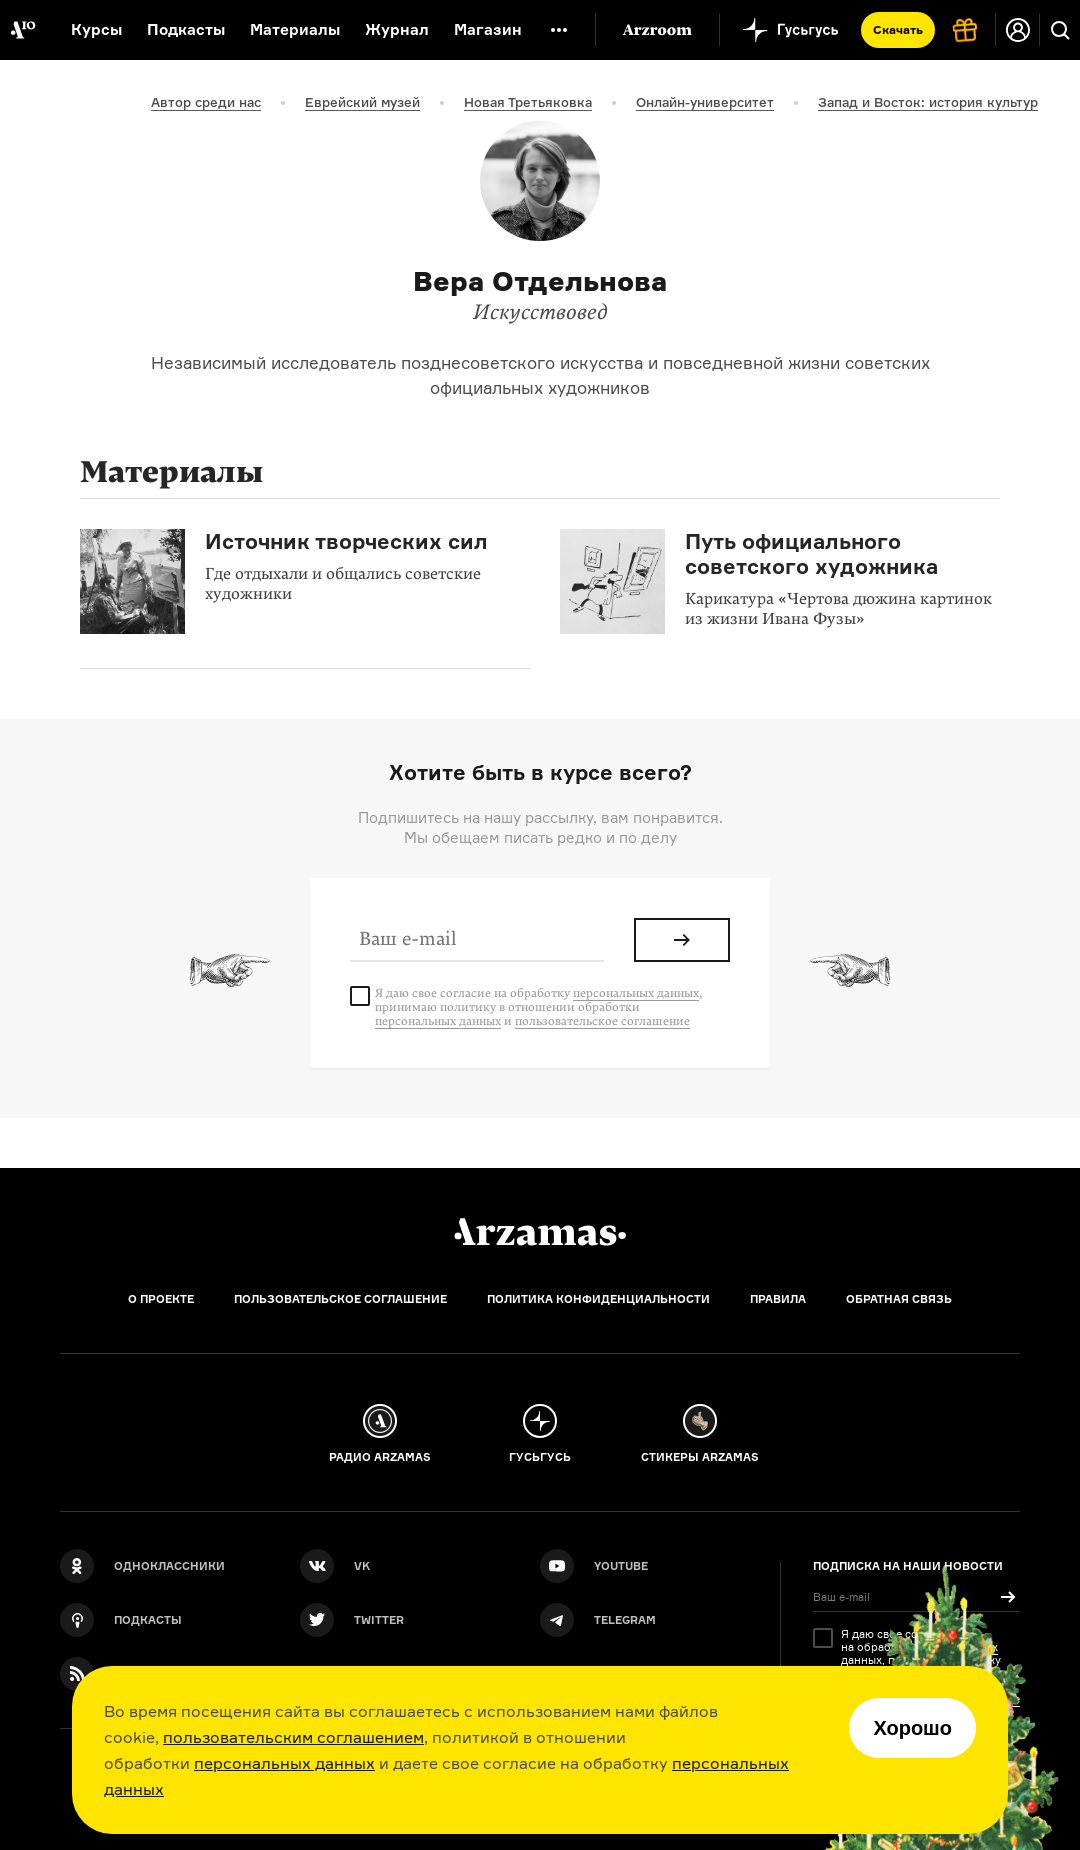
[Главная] (540, 1232)
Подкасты (186, 29)
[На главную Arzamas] (22, 30)
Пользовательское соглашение (340, 1299)
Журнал (397, 29)
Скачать (898, 29)
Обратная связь (899, 1299)
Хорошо (912, 1728)
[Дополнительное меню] (559, 30)
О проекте (161, 1299)
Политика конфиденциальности (598, 1299)
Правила (778, 1299)
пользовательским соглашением (293, 1737)
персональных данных (284, 1763)
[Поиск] (1060, 30)
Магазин (488, 29)
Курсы (96, 29)
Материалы (295, 29)
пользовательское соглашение (602, 1021)
